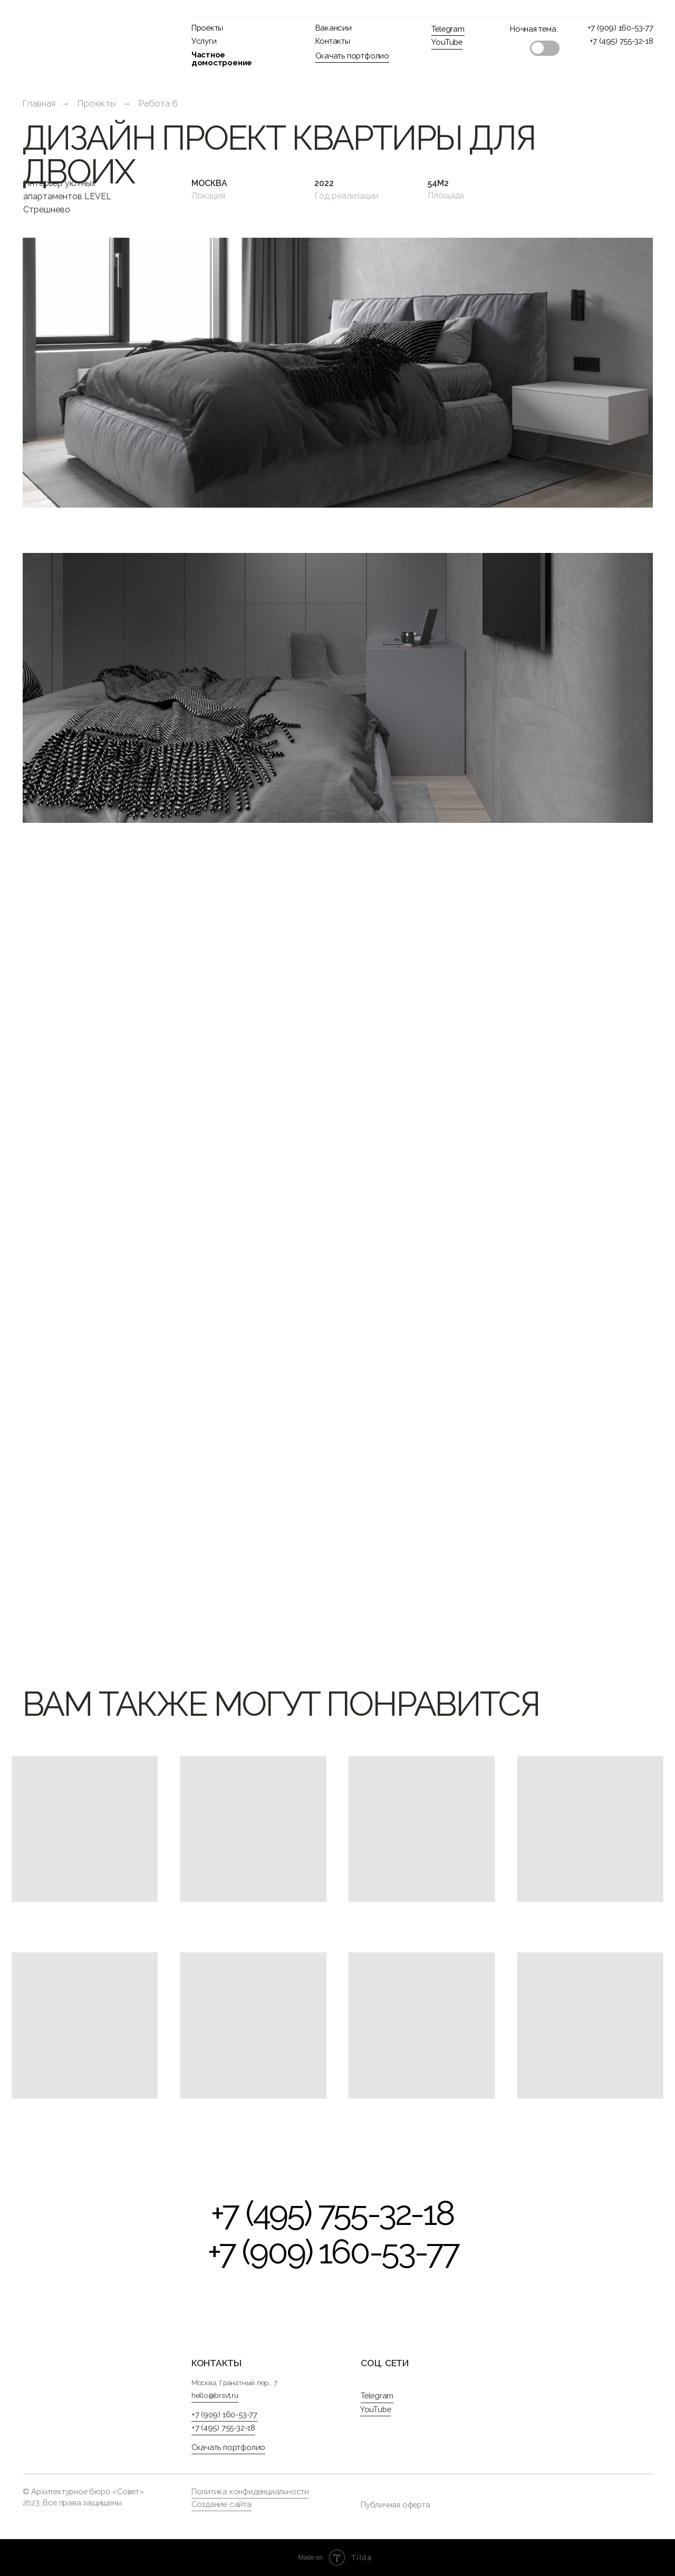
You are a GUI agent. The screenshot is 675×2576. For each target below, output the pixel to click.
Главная (39, 103)
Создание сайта (221, 2504)
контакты (216, 2363)
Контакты (332, 41)
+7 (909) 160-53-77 (620, 28)
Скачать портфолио (352, 55)
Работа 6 (158, 103)
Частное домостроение (221, 59)
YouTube (446, 41)
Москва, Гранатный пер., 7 (234, 2382)
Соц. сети (385, 2363)
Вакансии (333, 28)
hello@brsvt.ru (214, 2395)
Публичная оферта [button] (395, 2504)
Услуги (204, 41)
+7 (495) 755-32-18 (621, 41)
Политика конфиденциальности (250, 2491)
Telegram (447, 28)
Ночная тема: (533, 28)
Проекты (207, 28)
